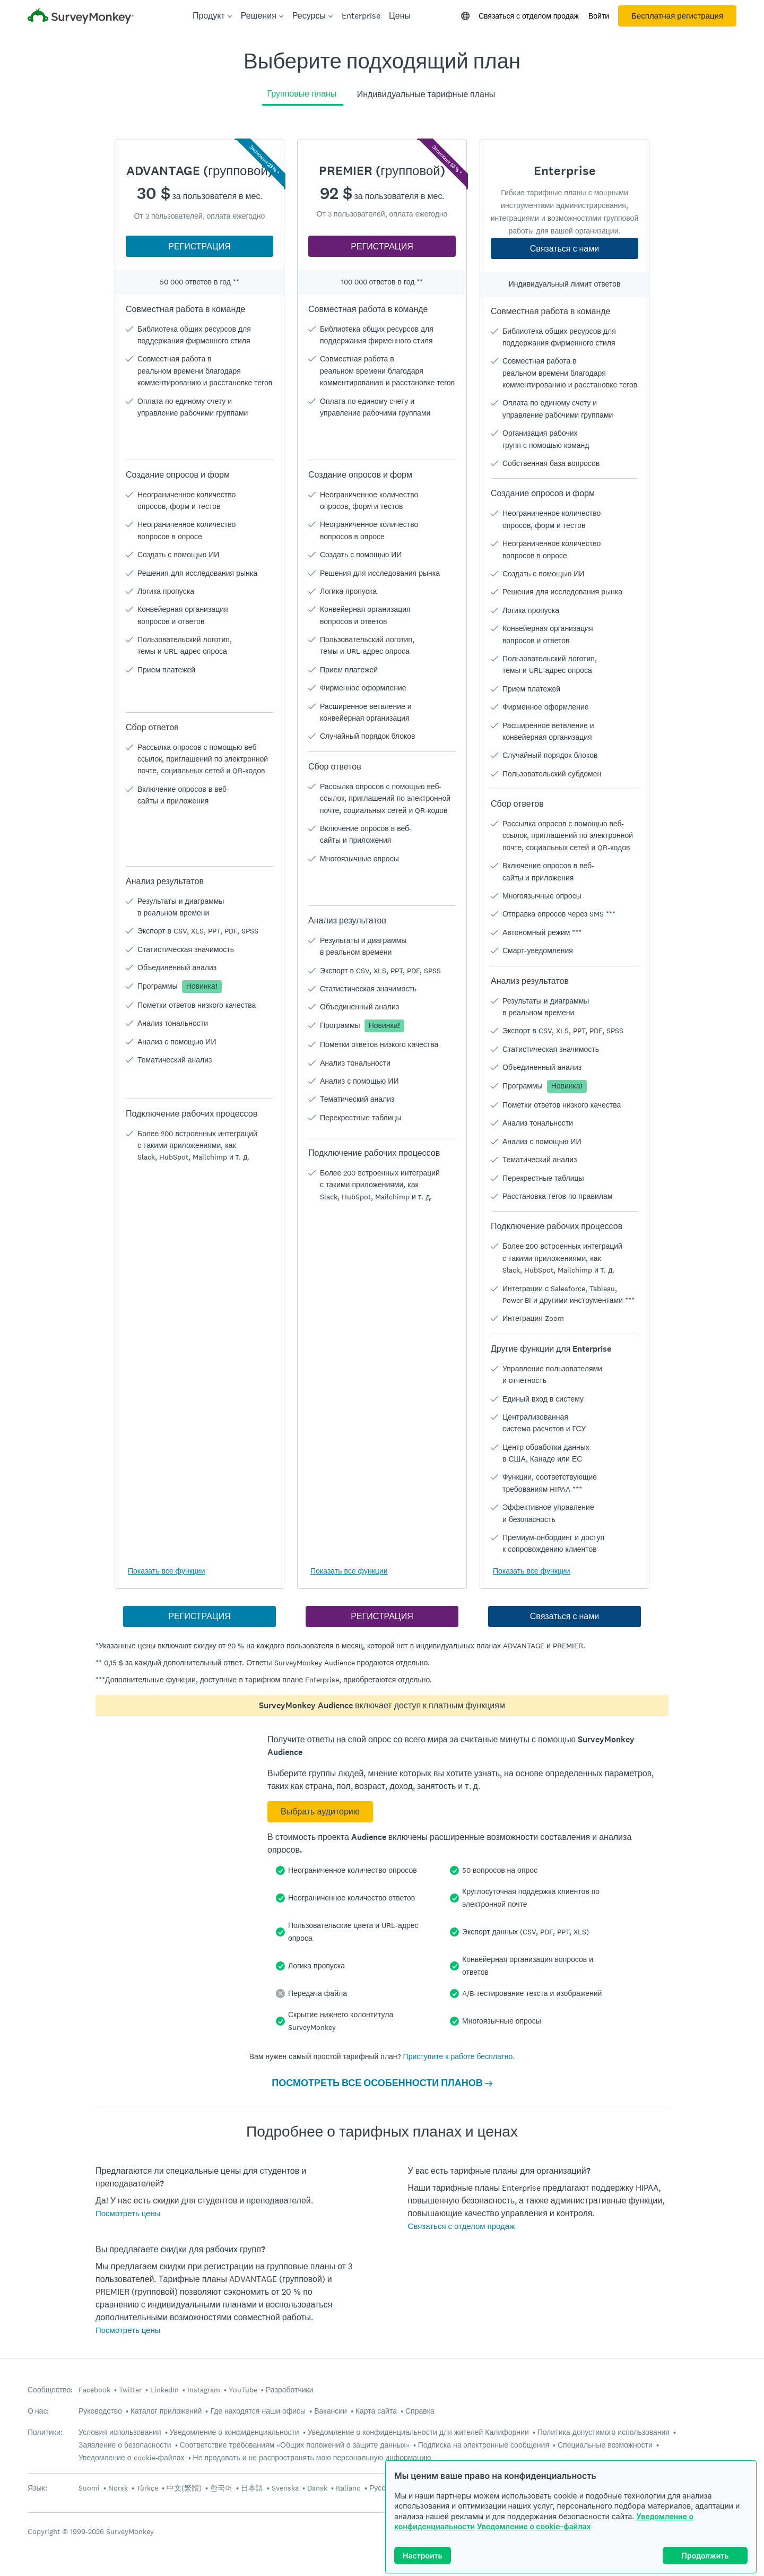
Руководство (100, 2411)
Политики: (45, 2432)
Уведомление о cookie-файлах (534, 2526)
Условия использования (120, 2432)
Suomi (89, 2488)
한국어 (221, 2488)
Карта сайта (376, 2411)
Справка (420, 2411)
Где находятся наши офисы (258, 2411)
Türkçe (147, 2488)
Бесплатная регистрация (677, 16)
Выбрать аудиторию (320, 1811)
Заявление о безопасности (125, 2445)
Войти (598, 16)
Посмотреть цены (128, 2213)
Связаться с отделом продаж (529, 16)
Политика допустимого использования (603, 2432)
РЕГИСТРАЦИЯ (199, 246)
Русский (383, 2488)
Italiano (348, 2488)
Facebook (94, 2390)
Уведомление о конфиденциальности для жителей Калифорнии (418, 2432)
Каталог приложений (166, 2411)
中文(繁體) (184, 2488)
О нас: (38, 2411)
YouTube (243, 2390)
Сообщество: (50, 2390)
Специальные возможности (605, 2445)
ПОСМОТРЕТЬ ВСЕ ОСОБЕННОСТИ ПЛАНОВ (382, 2083)
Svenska (285, 2488)
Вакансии (330, 2411)
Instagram (203, 2390)
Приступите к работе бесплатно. (459, 2056)
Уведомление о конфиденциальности (234, 2432)
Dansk (317, 2488)
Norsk (118, 2488)
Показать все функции (166, 1571)
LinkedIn (164, 2390)
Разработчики (289, 2390)
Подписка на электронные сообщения (483, 2445)
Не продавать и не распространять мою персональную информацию (312, 2457)
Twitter (130, 2390)
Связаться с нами (564, 248)
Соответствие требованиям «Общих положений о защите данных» (295, 2445)
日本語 (252, 2488)
